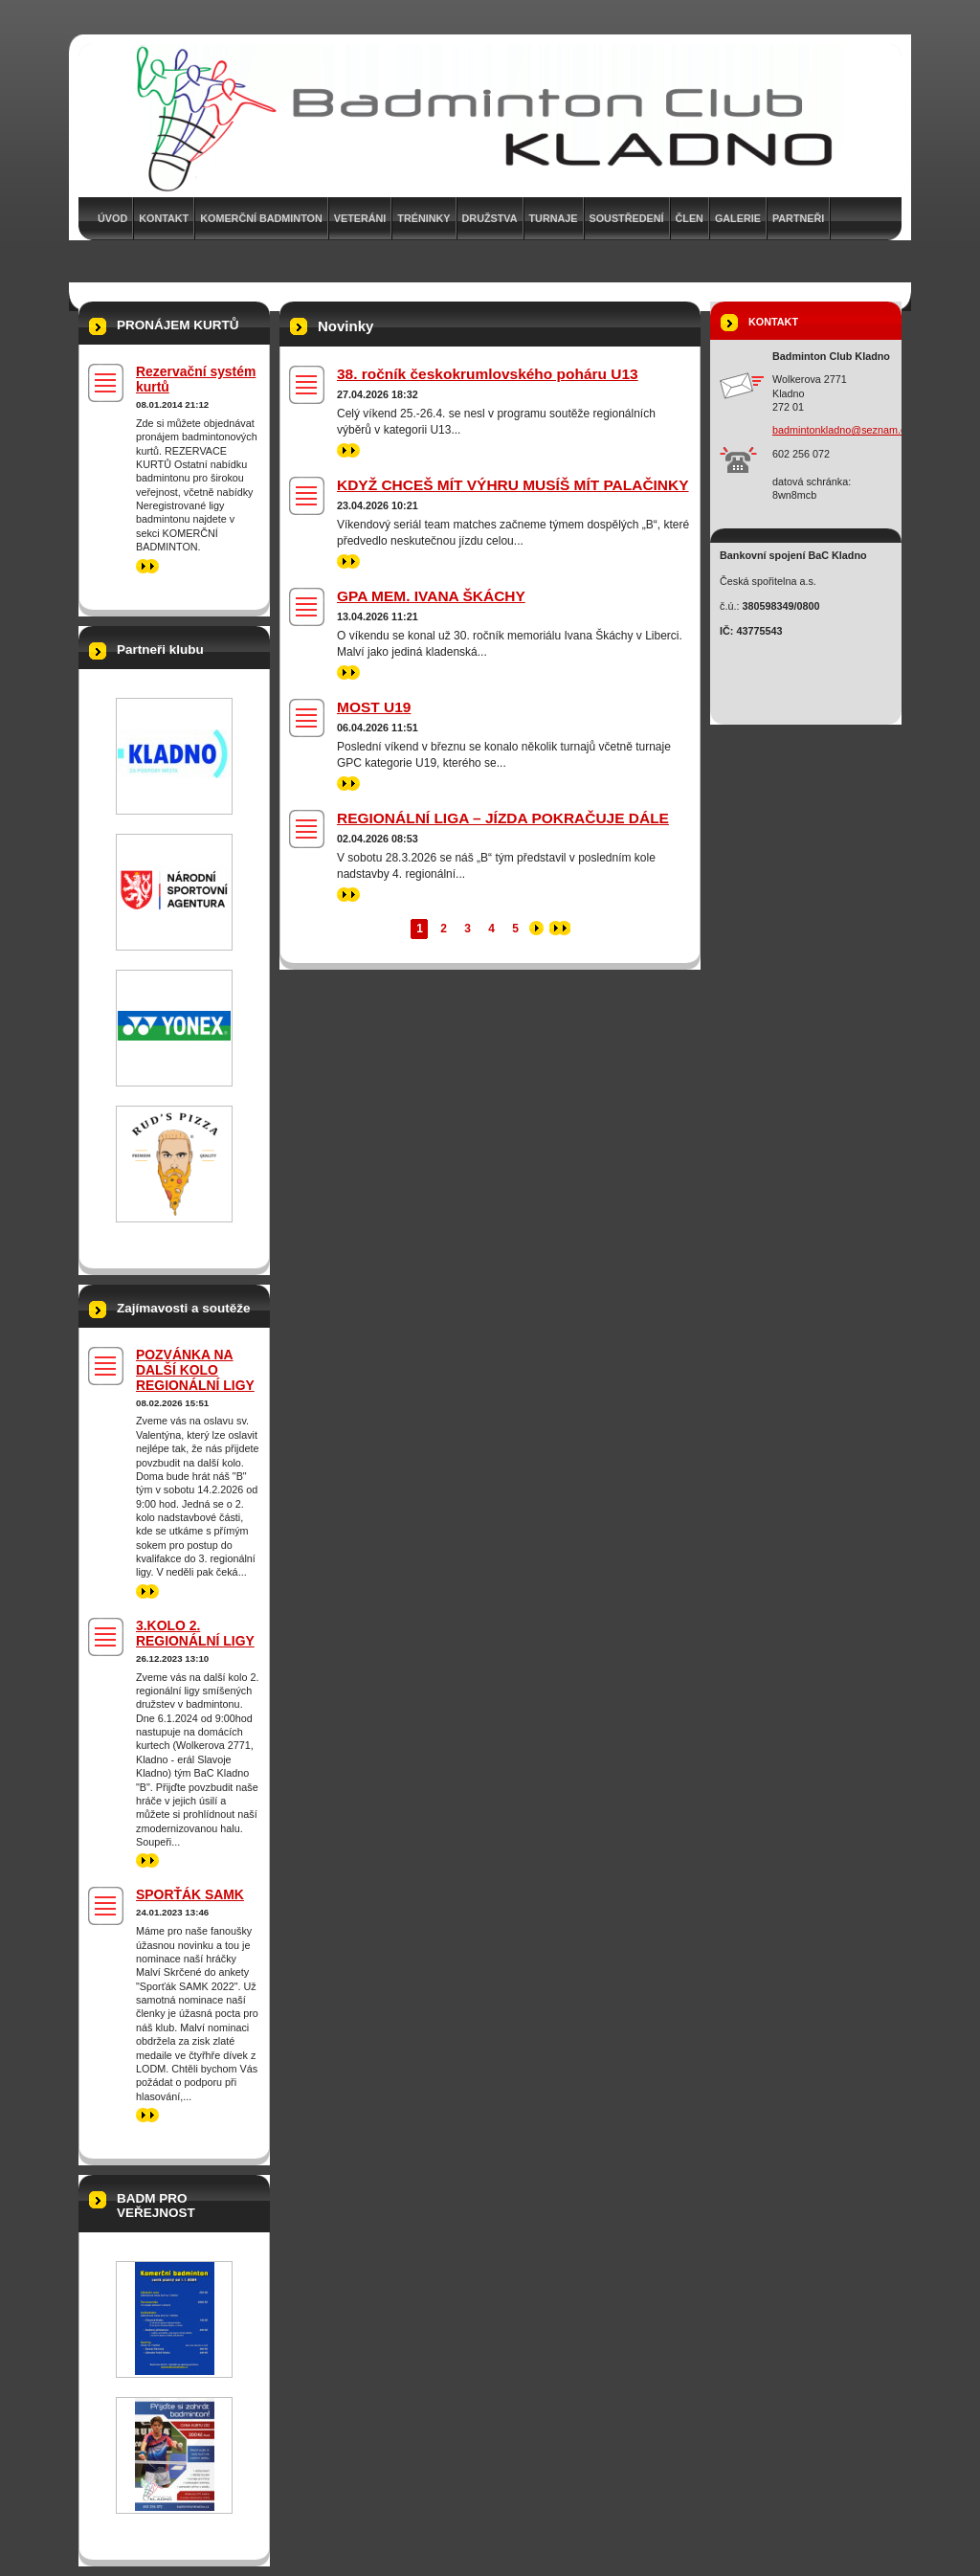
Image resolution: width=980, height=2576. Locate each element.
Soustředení (627, 218)
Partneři (798, 218)
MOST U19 (374, 707)
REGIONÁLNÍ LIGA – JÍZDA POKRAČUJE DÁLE (503, 818)
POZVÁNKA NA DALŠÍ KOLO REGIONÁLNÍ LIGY (195, 1370)
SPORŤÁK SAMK (190, 1894)
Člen (689, 218)
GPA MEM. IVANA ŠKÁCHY (431, 596)
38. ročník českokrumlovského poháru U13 (487, 374)
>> (348, 450)
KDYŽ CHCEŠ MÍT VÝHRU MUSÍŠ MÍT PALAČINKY (513, 485)
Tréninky (423, 218)
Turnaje (553, 218)
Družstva (490, 218)
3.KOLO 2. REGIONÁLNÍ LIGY (195, 1633)
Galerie (738, 218)
